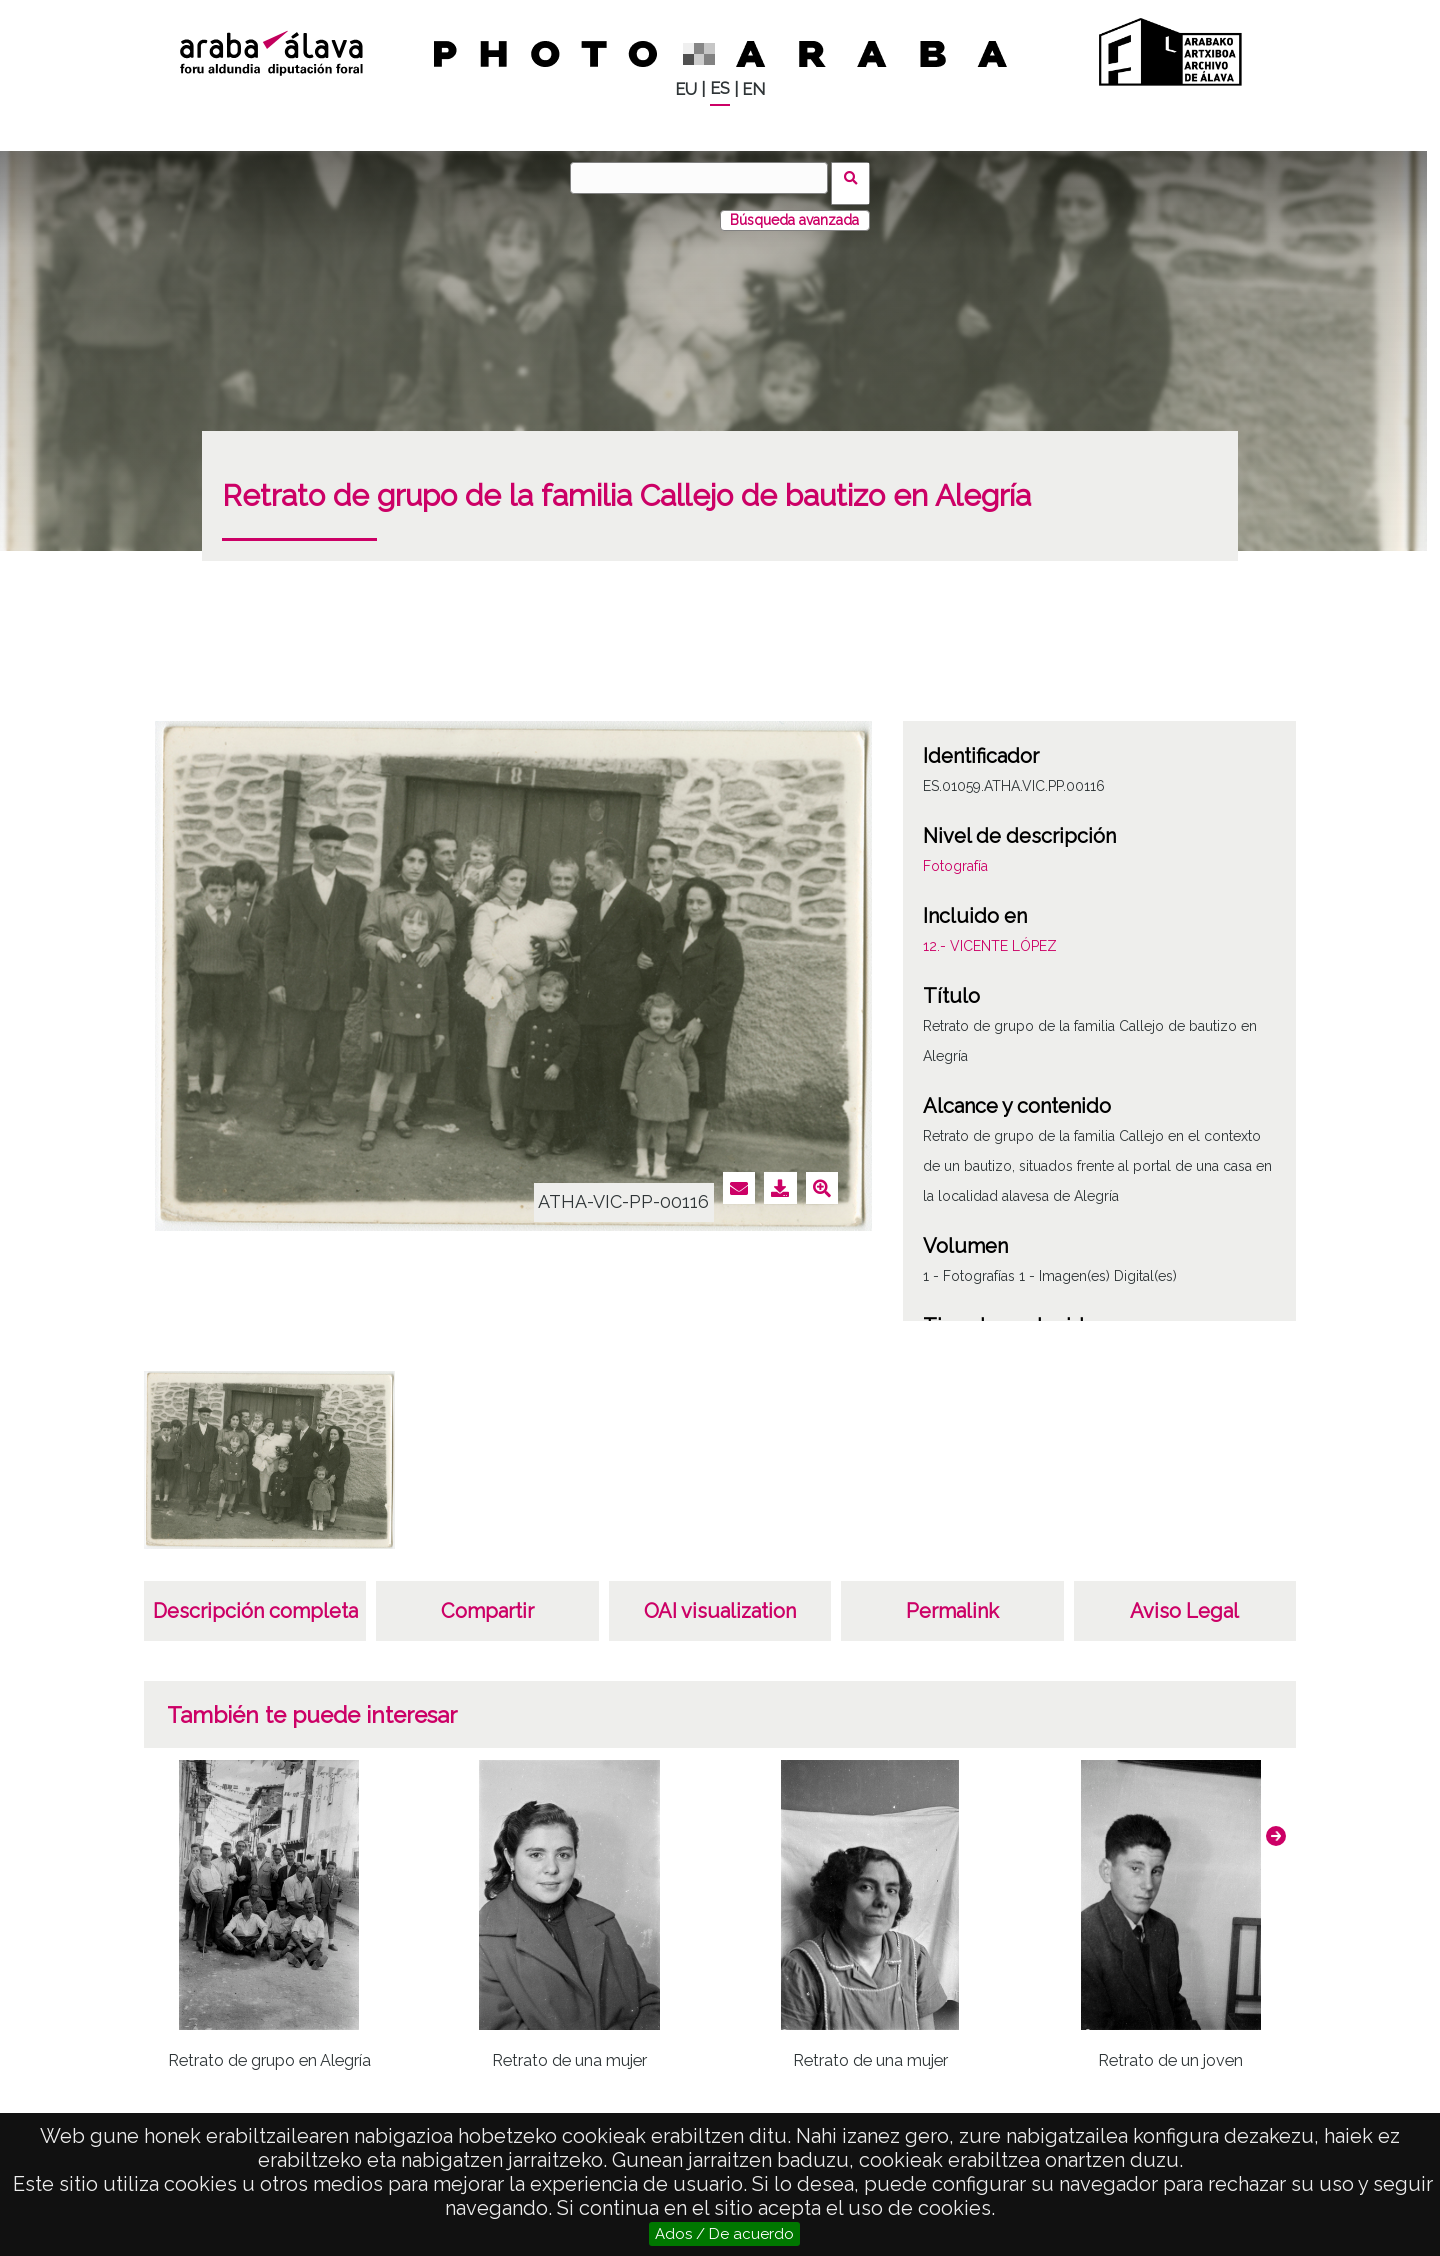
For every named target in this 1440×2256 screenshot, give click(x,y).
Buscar (856, 177)
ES (720, 88)
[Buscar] (705, 178)
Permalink (952, 1600)
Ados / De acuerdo (724, 2234)
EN (753, 89)
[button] (1276, 1825)
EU (686, 89)
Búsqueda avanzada (794, 209)
